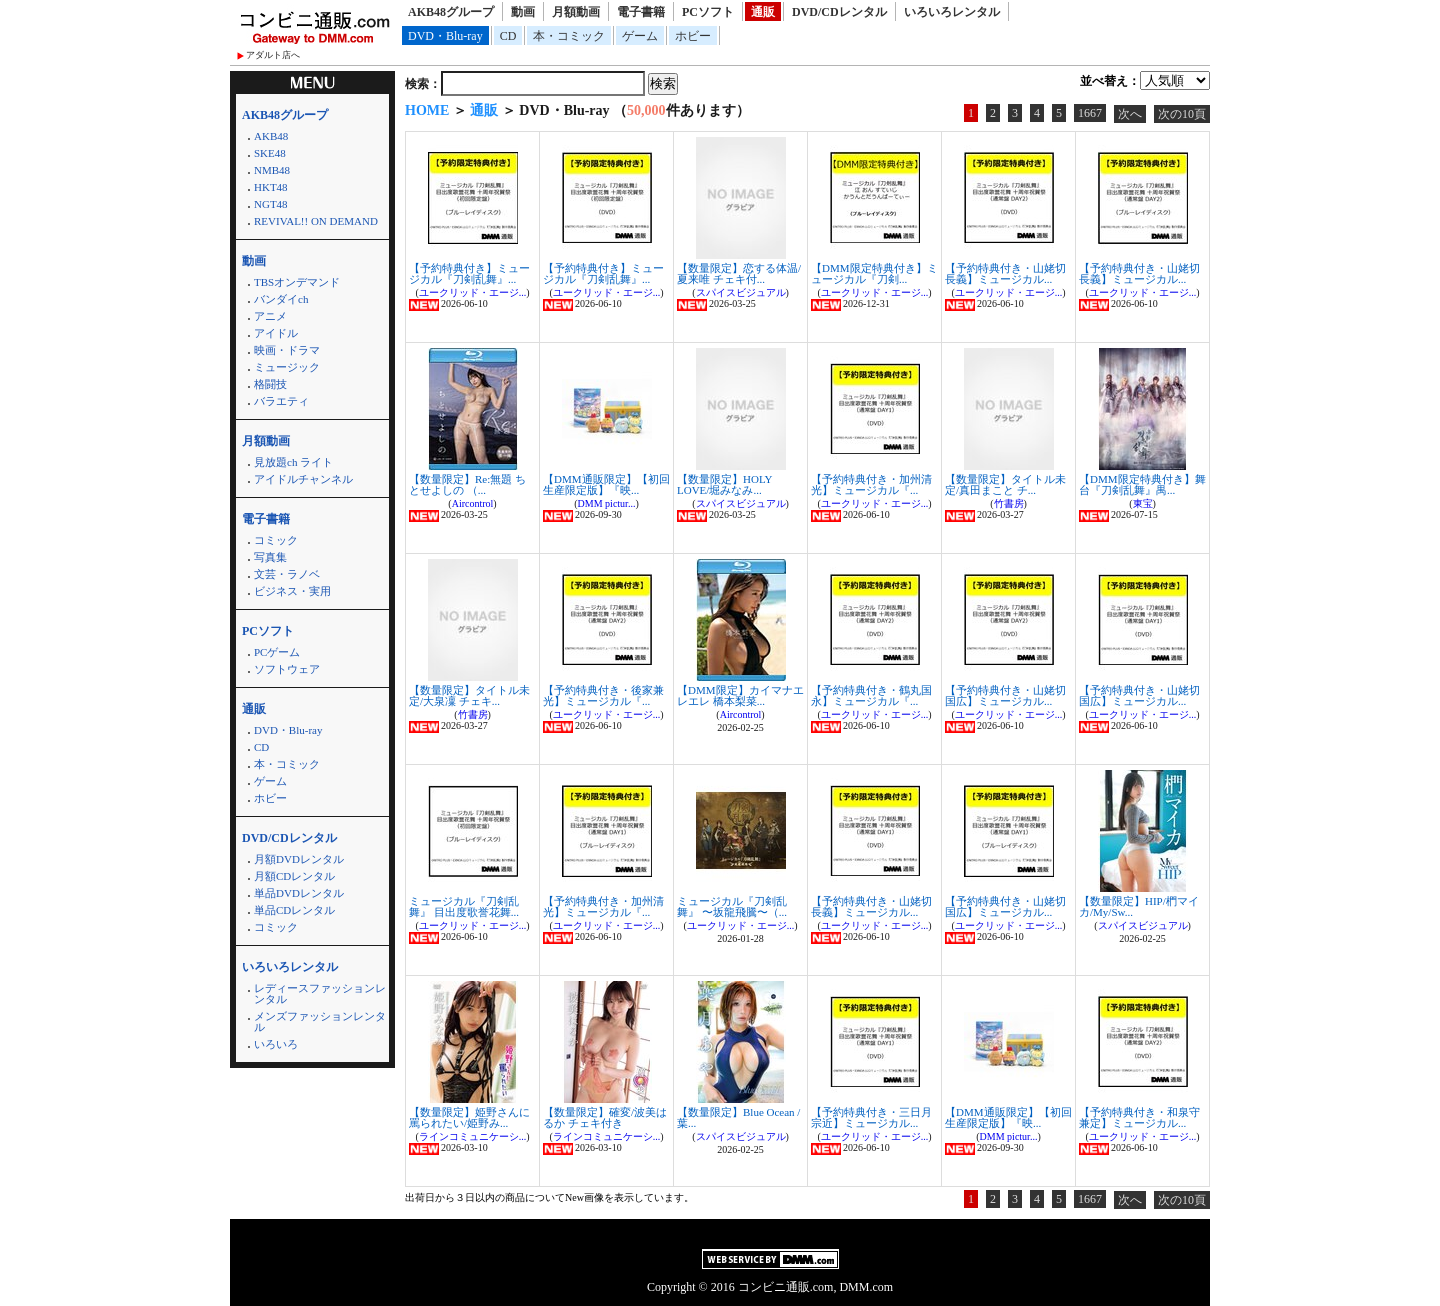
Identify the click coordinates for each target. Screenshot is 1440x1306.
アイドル (276, 333)
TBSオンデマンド (297, 282)
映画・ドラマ (287, 350)
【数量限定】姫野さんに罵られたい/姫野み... (469, 1117)
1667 (1090, 113)
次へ (1130, 114)
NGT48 (271, 204)
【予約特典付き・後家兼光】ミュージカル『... (603, 695)
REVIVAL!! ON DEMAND (316, 221)
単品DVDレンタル (299, 893)
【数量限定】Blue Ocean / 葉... (738, 1117)
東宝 (1143, 503)
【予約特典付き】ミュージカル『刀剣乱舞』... (469, 273)
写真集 (270, 557)
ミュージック (287, 367)
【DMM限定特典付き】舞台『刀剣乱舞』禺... (1142, 484)
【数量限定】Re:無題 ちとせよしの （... (467, 484)
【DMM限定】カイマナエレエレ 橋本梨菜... (740, 695)
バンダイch (281, 299)
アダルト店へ (273, 55)
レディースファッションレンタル (320, 993)
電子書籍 (641, 12)
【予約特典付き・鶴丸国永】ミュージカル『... (871, 695)
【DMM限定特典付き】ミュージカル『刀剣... (874, 273)
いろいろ (276, 1044)
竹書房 (1009, 503)
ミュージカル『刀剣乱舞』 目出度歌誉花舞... (464, 906)
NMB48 (272, 170)
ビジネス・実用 (292, 591)
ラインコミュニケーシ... (473, 1136)
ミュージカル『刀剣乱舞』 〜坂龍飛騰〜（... (732, 906)
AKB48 (271, 136)
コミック (276, 540)
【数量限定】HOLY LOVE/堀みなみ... (724, 484)
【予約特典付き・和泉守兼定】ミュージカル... (1139, 1117)
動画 (523, 12)
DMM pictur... (607, 503)
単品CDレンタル (294, 910)
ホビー (693, 36)
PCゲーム (277, 652)
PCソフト (708, 12)
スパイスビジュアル (741, 292)
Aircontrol (473, 503)
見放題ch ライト (293, 462)
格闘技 (270, 384)
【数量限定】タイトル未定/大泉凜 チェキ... (469, 695)
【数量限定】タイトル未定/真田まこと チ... (1005, 484)
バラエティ (281, 401)
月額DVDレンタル (299, 859)
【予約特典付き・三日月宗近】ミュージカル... (871, 1117)
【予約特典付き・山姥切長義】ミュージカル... (1005, 273)
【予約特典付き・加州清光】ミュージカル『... (871, 484)
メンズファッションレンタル (320, 1021)
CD (508, 36)
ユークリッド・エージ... (473, 292)
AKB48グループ (451, 12)
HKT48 (271, 187)
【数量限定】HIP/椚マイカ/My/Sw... (1139, 906)
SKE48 (270, 153)
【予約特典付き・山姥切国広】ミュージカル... (1005, 695)
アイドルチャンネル (303, 479)
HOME (427, 110)
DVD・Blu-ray (445, 36)
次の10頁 (1182, 114)
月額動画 (576, 12)
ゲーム (640, 36)
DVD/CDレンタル (839, 12)
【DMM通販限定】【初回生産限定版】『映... (606, 484)
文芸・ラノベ (287, 574)
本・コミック (569, 36)
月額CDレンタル (294, 876)
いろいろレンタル (952, 12)
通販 (763, 12)
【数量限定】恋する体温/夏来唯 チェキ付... (739, 273)
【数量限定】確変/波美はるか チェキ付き (605, 1117)
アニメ (270, 316)
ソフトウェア (287, 669)
